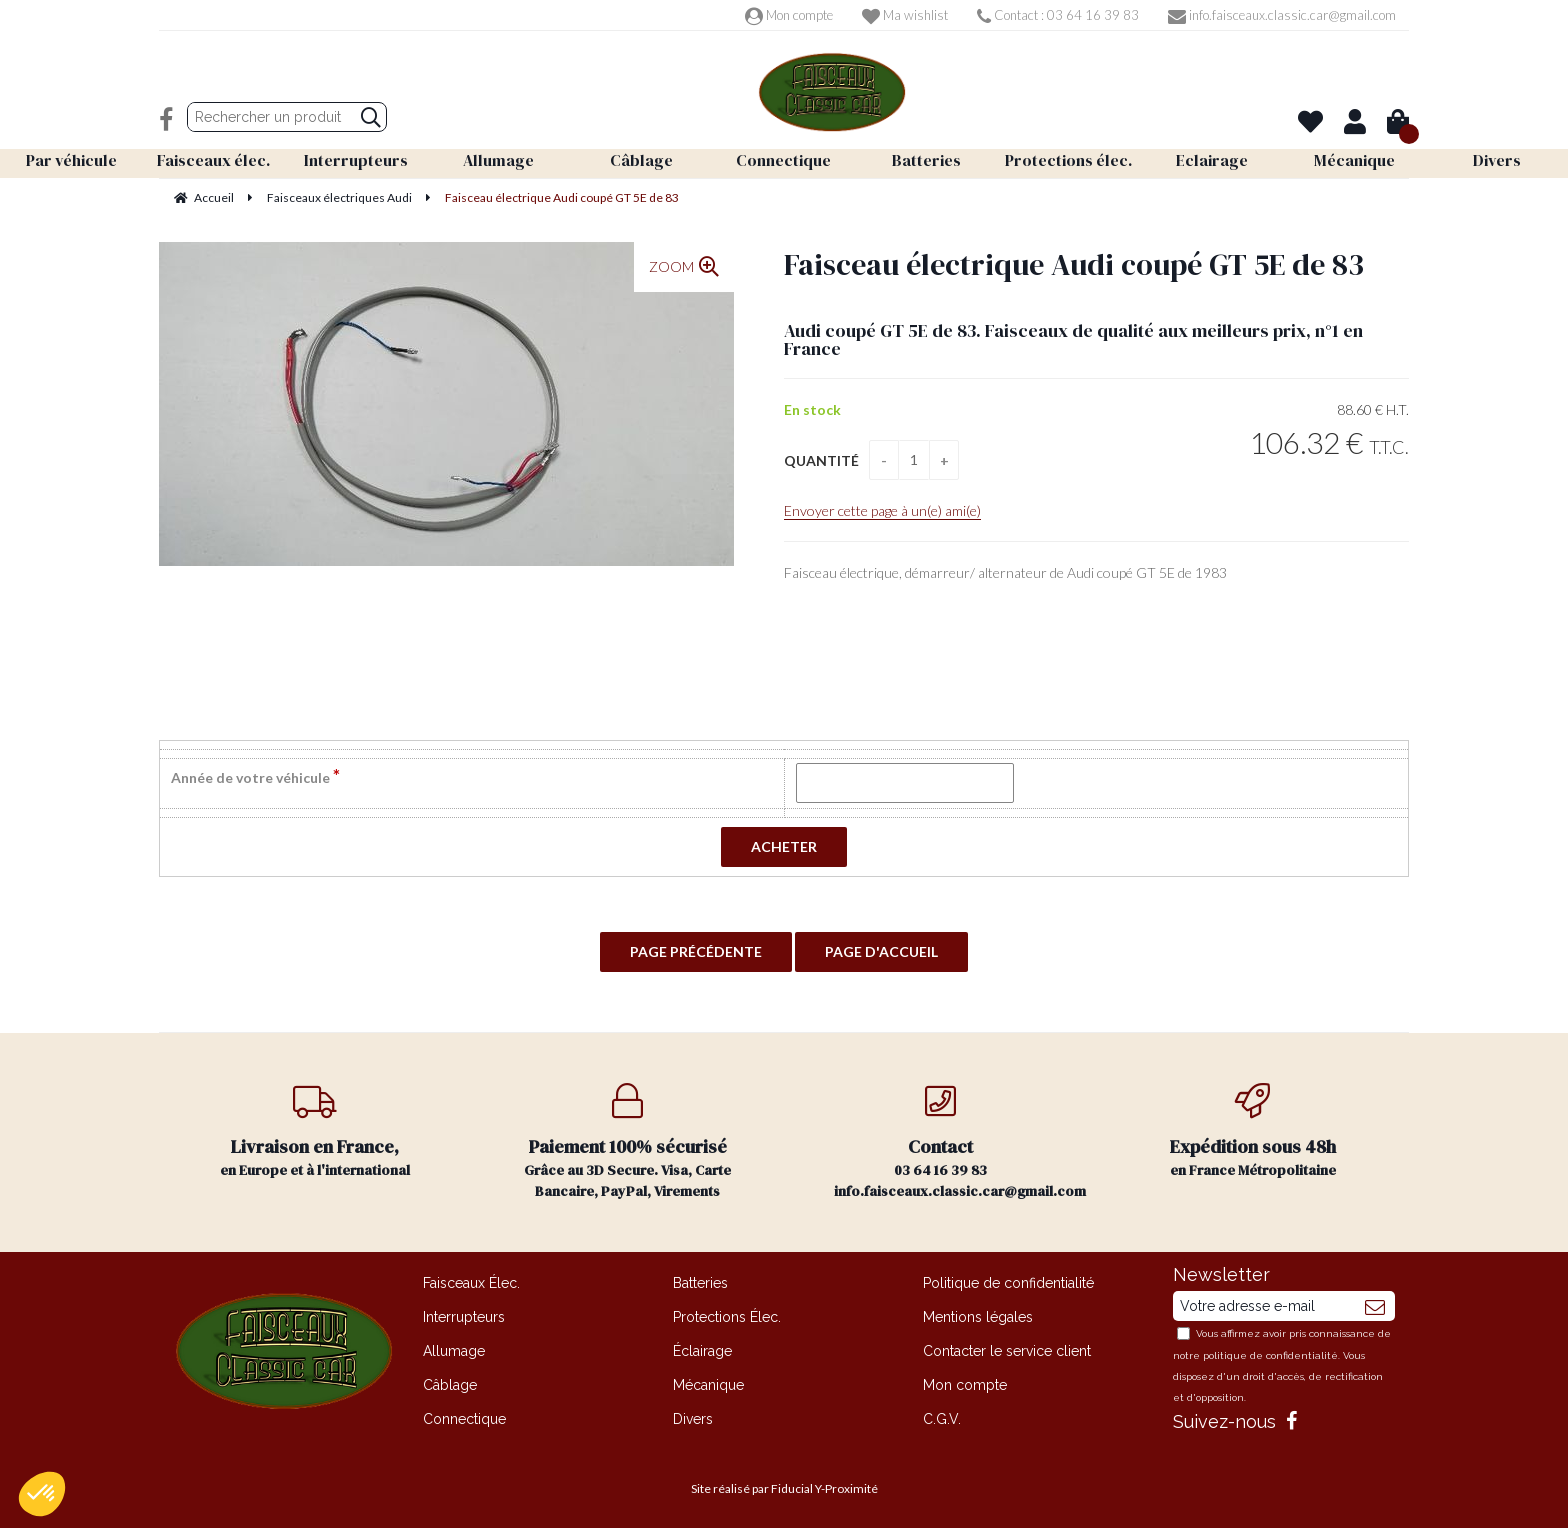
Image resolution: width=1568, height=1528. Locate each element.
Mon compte (789, 15)
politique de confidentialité (1270, 1355)
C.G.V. (942, 1419)
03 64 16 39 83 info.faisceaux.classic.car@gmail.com (960, 1142)
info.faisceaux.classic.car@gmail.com (1282, 15)
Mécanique (708, 1385)
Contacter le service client (1007, 1351)
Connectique (464, 1419)
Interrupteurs (464, 1317)
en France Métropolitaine (1253, 1131)
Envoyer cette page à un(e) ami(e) (882, 510)
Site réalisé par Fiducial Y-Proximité (784, 1488)
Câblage (450, 1385)
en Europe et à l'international (315, 1131)
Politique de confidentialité (1008, 1283)
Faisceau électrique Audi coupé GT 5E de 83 (1074, 264)
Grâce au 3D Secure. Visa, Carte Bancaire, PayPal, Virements (628, 1142)
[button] (42, 1494)
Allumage (454, 1351)
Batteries (700, 1283)
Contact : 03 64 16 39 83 (1058, 15)
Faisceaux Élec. (471, 1283)
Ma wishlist (905, 15)
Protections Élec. (727, 1317)
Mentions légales (978, 1317)
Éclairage (702, 1351)
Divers (693, 1419)
